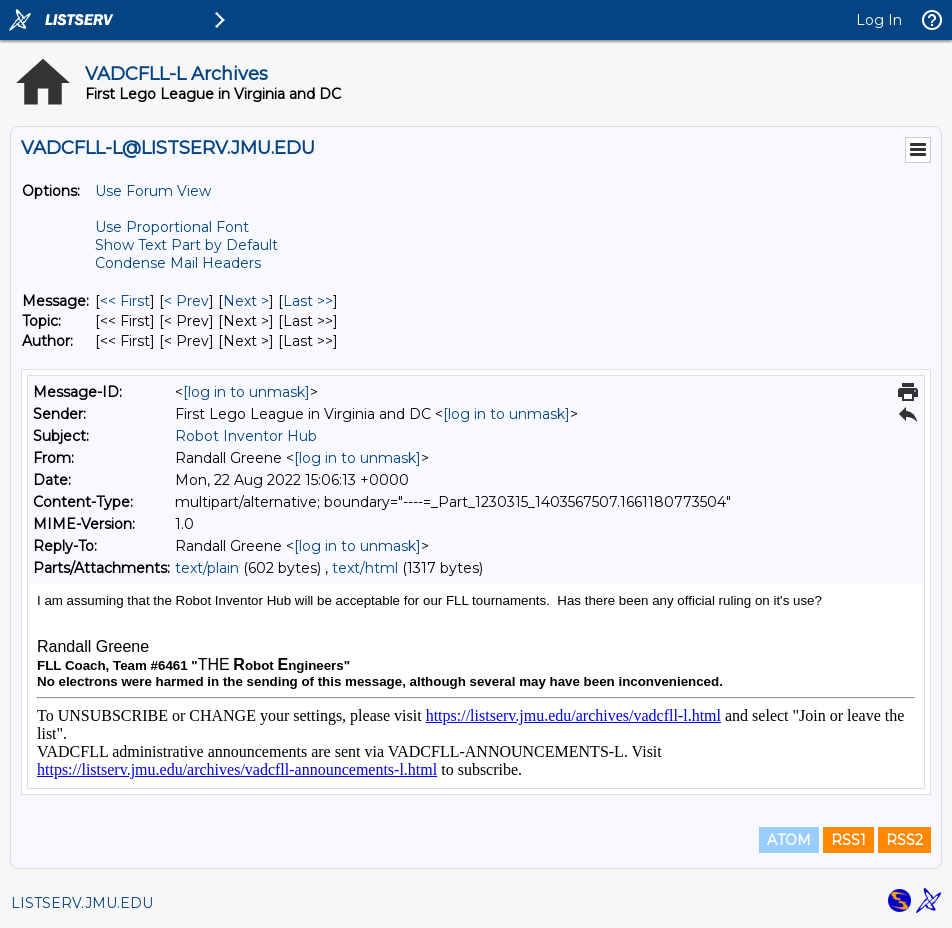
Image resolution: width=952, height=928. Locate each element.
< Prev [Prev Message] (186, 301)
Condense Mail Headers (178, 263)
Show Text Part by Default (186, 245)
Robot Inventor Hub (246, 436)
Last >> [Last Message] (308, 301)
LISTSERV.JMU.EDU (82, 903)
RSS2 (904, 840)
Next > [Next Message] (246, 301)
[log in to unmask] (246, 392)
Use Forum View (153, 191)
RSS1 (848, 840)
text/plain (207, 568)
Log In (879, 20)
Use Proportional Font (172, 227)
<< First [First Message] (125, 301)
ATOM (789, 840)
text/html (365, 568)
